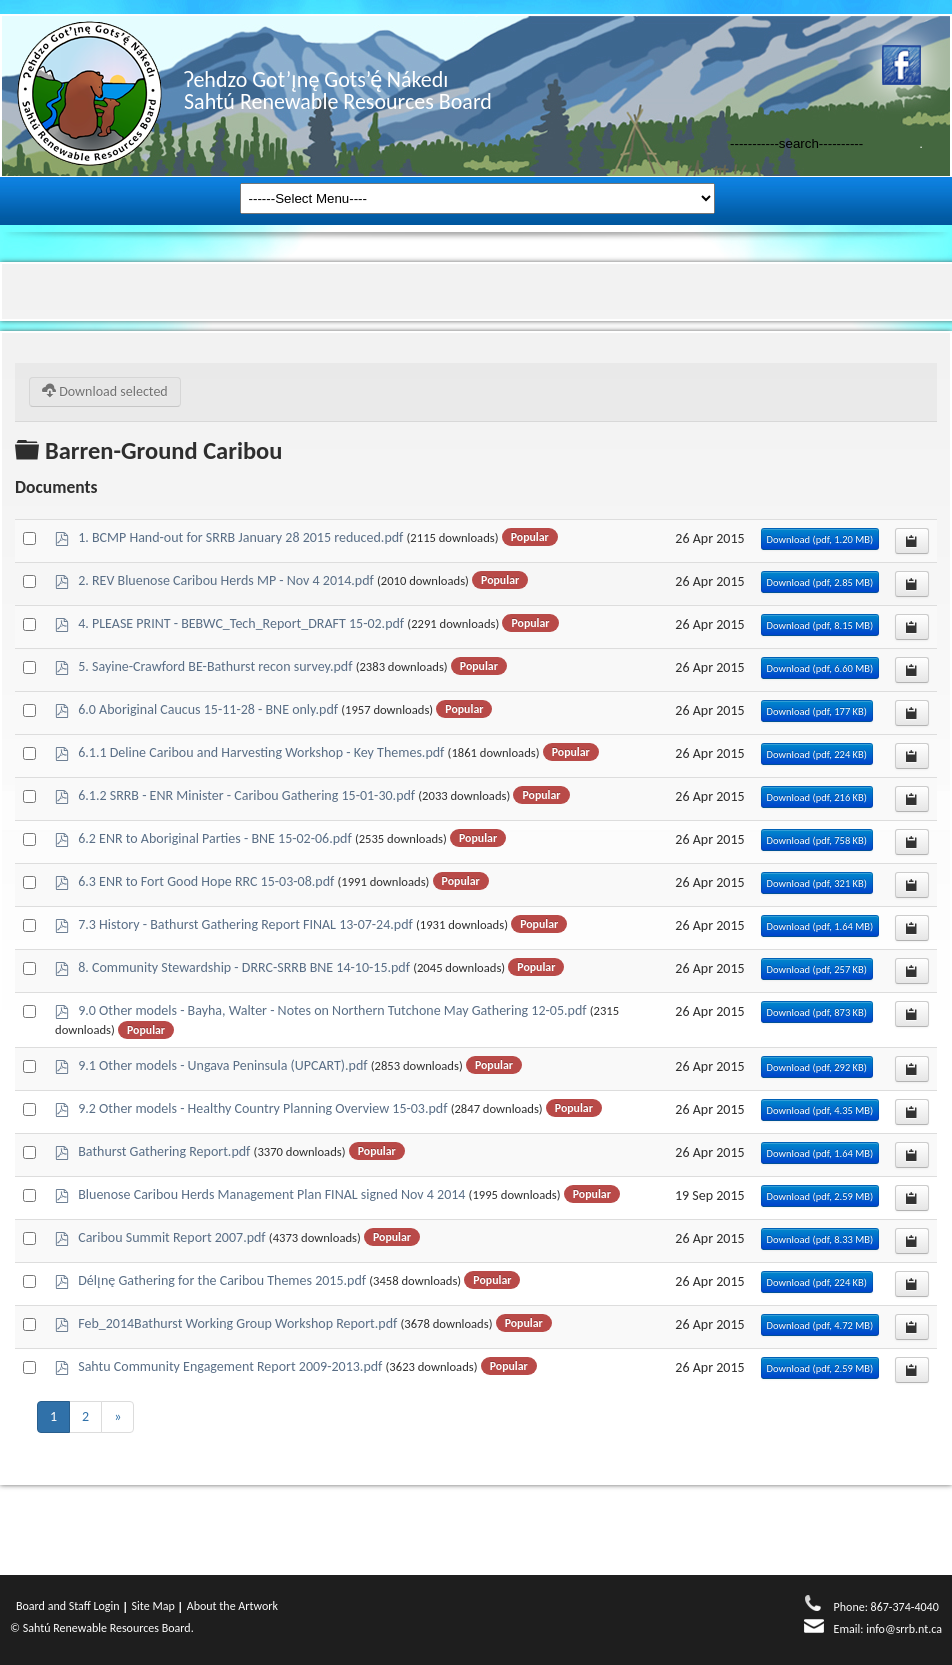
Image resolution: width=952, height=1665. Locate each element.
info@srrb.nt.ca (904, 1629)
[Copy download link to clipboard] (912, 541)
